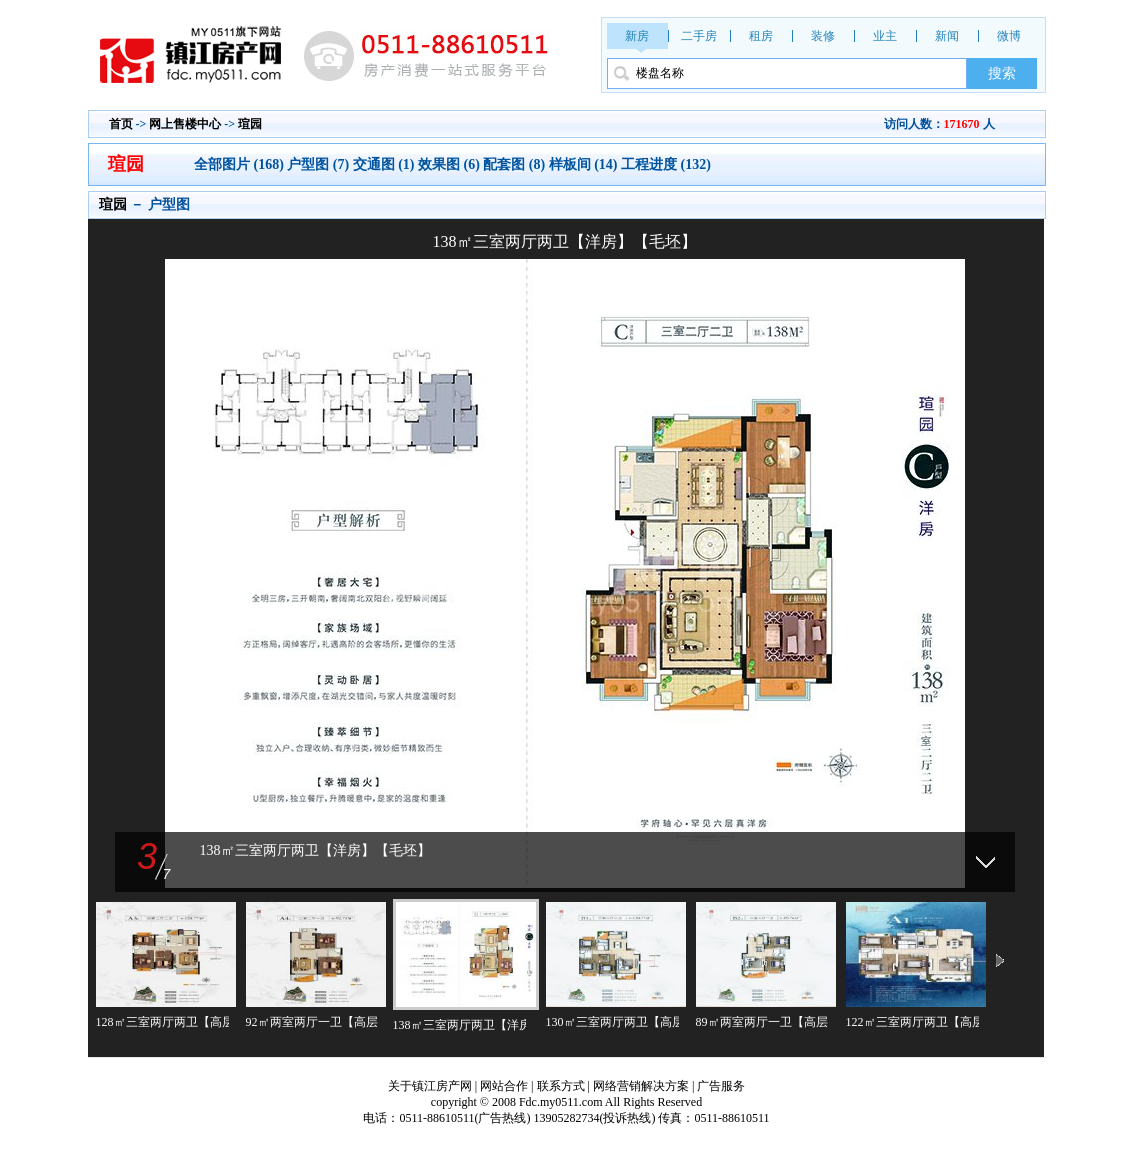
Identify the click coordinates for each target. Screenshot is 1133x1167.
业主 (885, 36)
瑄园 (250, 124)
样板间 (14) (583, 164)
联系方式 (561, 1086)
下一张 (802, 548)
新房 (637, 36)
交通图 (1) (384, 164)
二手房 (699, 36)
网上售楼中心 (185, 124)
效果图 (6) (449, 164)
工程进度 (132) (666, 164)
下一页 (1000, 962)
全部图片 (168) (240, 164)
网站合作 (504, 1086)
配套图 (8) (514, 164)
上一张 (328, 548)
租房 (761, 36)
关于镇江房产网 (430, 1086)
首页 (121, 124)
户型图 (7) (318, 164)
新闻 (947, 36)
